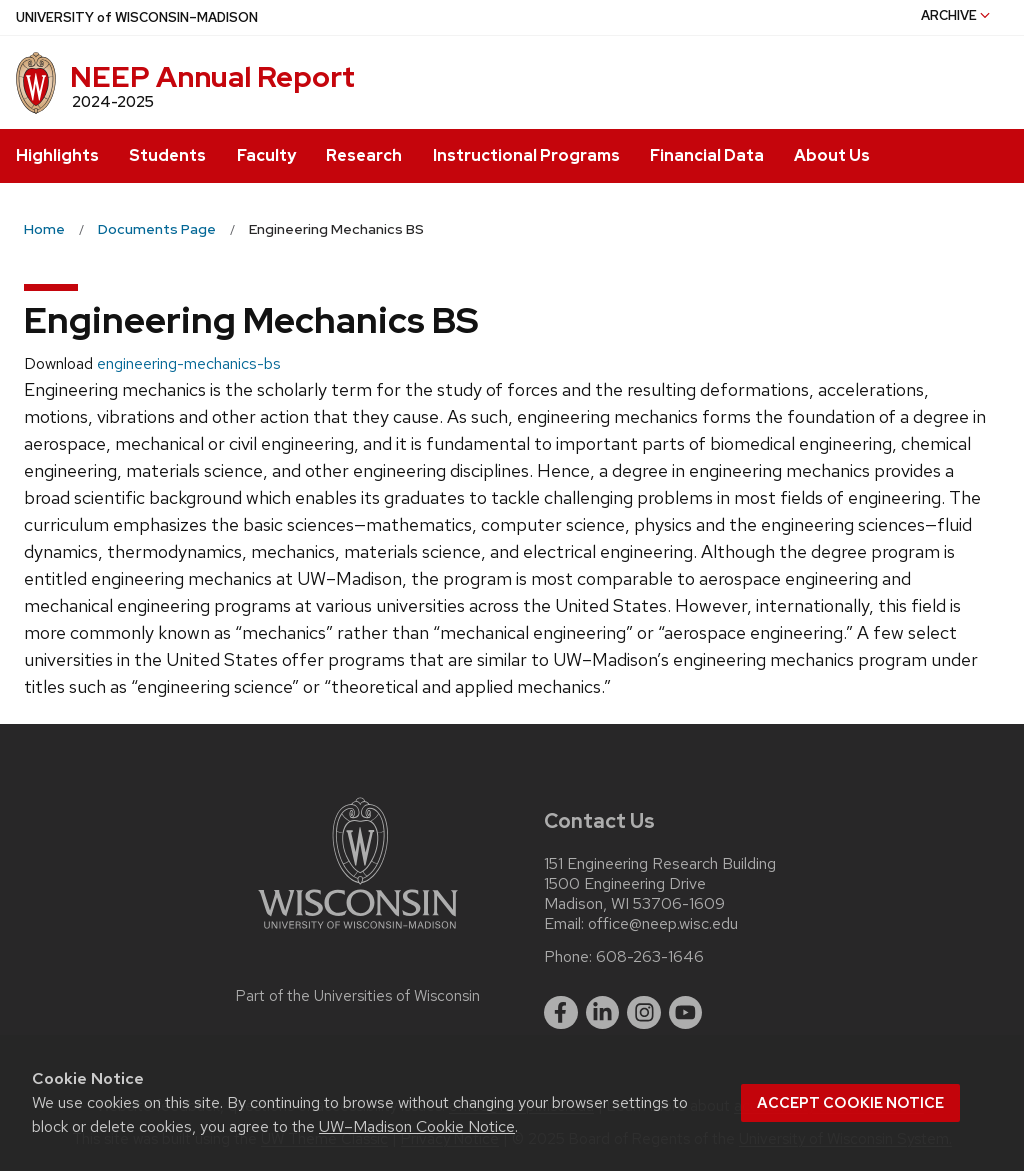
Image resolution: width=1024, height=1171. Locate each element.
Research (364, 155)
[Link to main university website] (358, 932)
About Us (832, 155)
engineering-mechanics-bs (189, 363)
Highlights (57, 155)
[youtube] (686, 1013)
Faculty (266, 155)
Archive (957, 15)
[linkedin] (603, 1013)
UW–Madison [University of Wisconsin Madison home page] (137, 17)
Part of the (358, 996)
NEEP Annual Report (212, 77)
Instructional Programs (526, 155)
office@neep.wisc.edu (663, 924)
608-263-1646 (650, 957)
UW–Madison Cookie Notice (417, 1126)
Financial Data (707, 155)
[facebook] (561, 1013)
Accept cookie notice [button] (850, 1103)
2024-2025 (113, 102)
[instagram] (644, 1013)
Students (167, 155)
